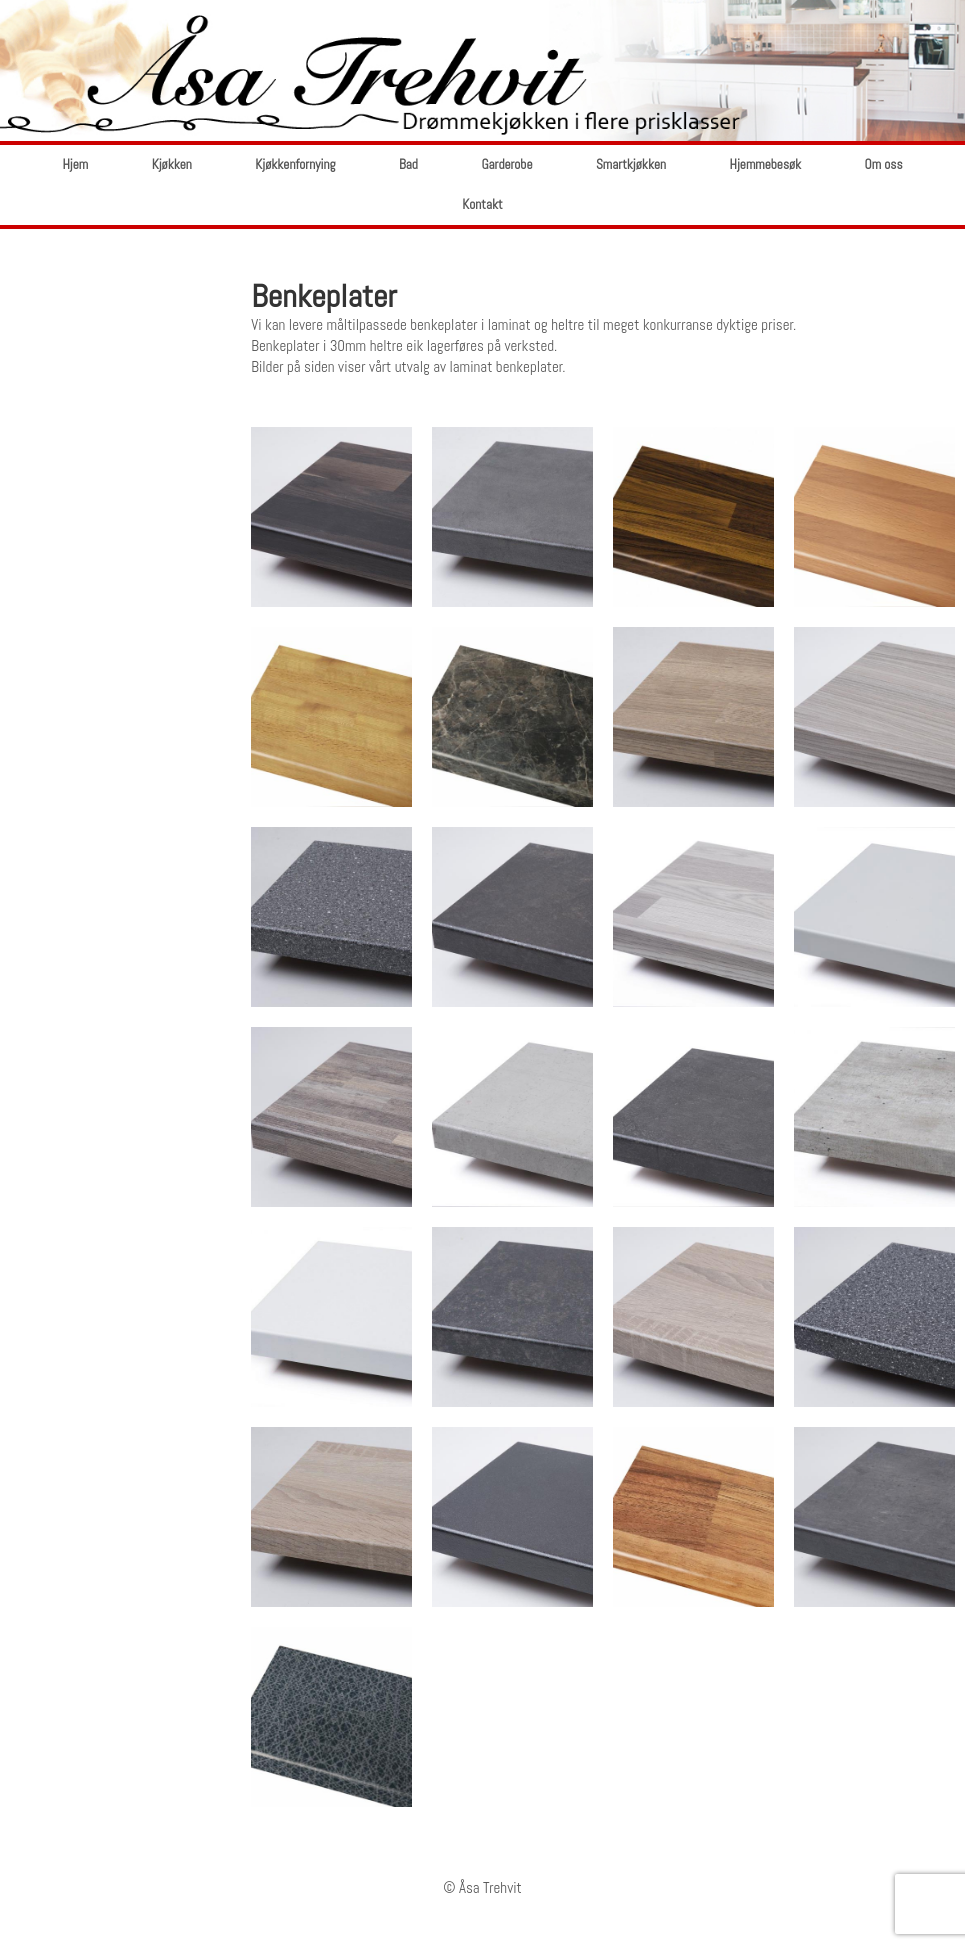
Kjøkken (172, 164)
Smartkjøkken (631, 164)
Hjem (75, 164)
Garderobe (506, 164)
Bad (408, 164)
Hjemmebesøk (766, 164)
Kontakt (482, 204)
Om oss (884, 164)
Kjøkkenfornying (295, 164)
